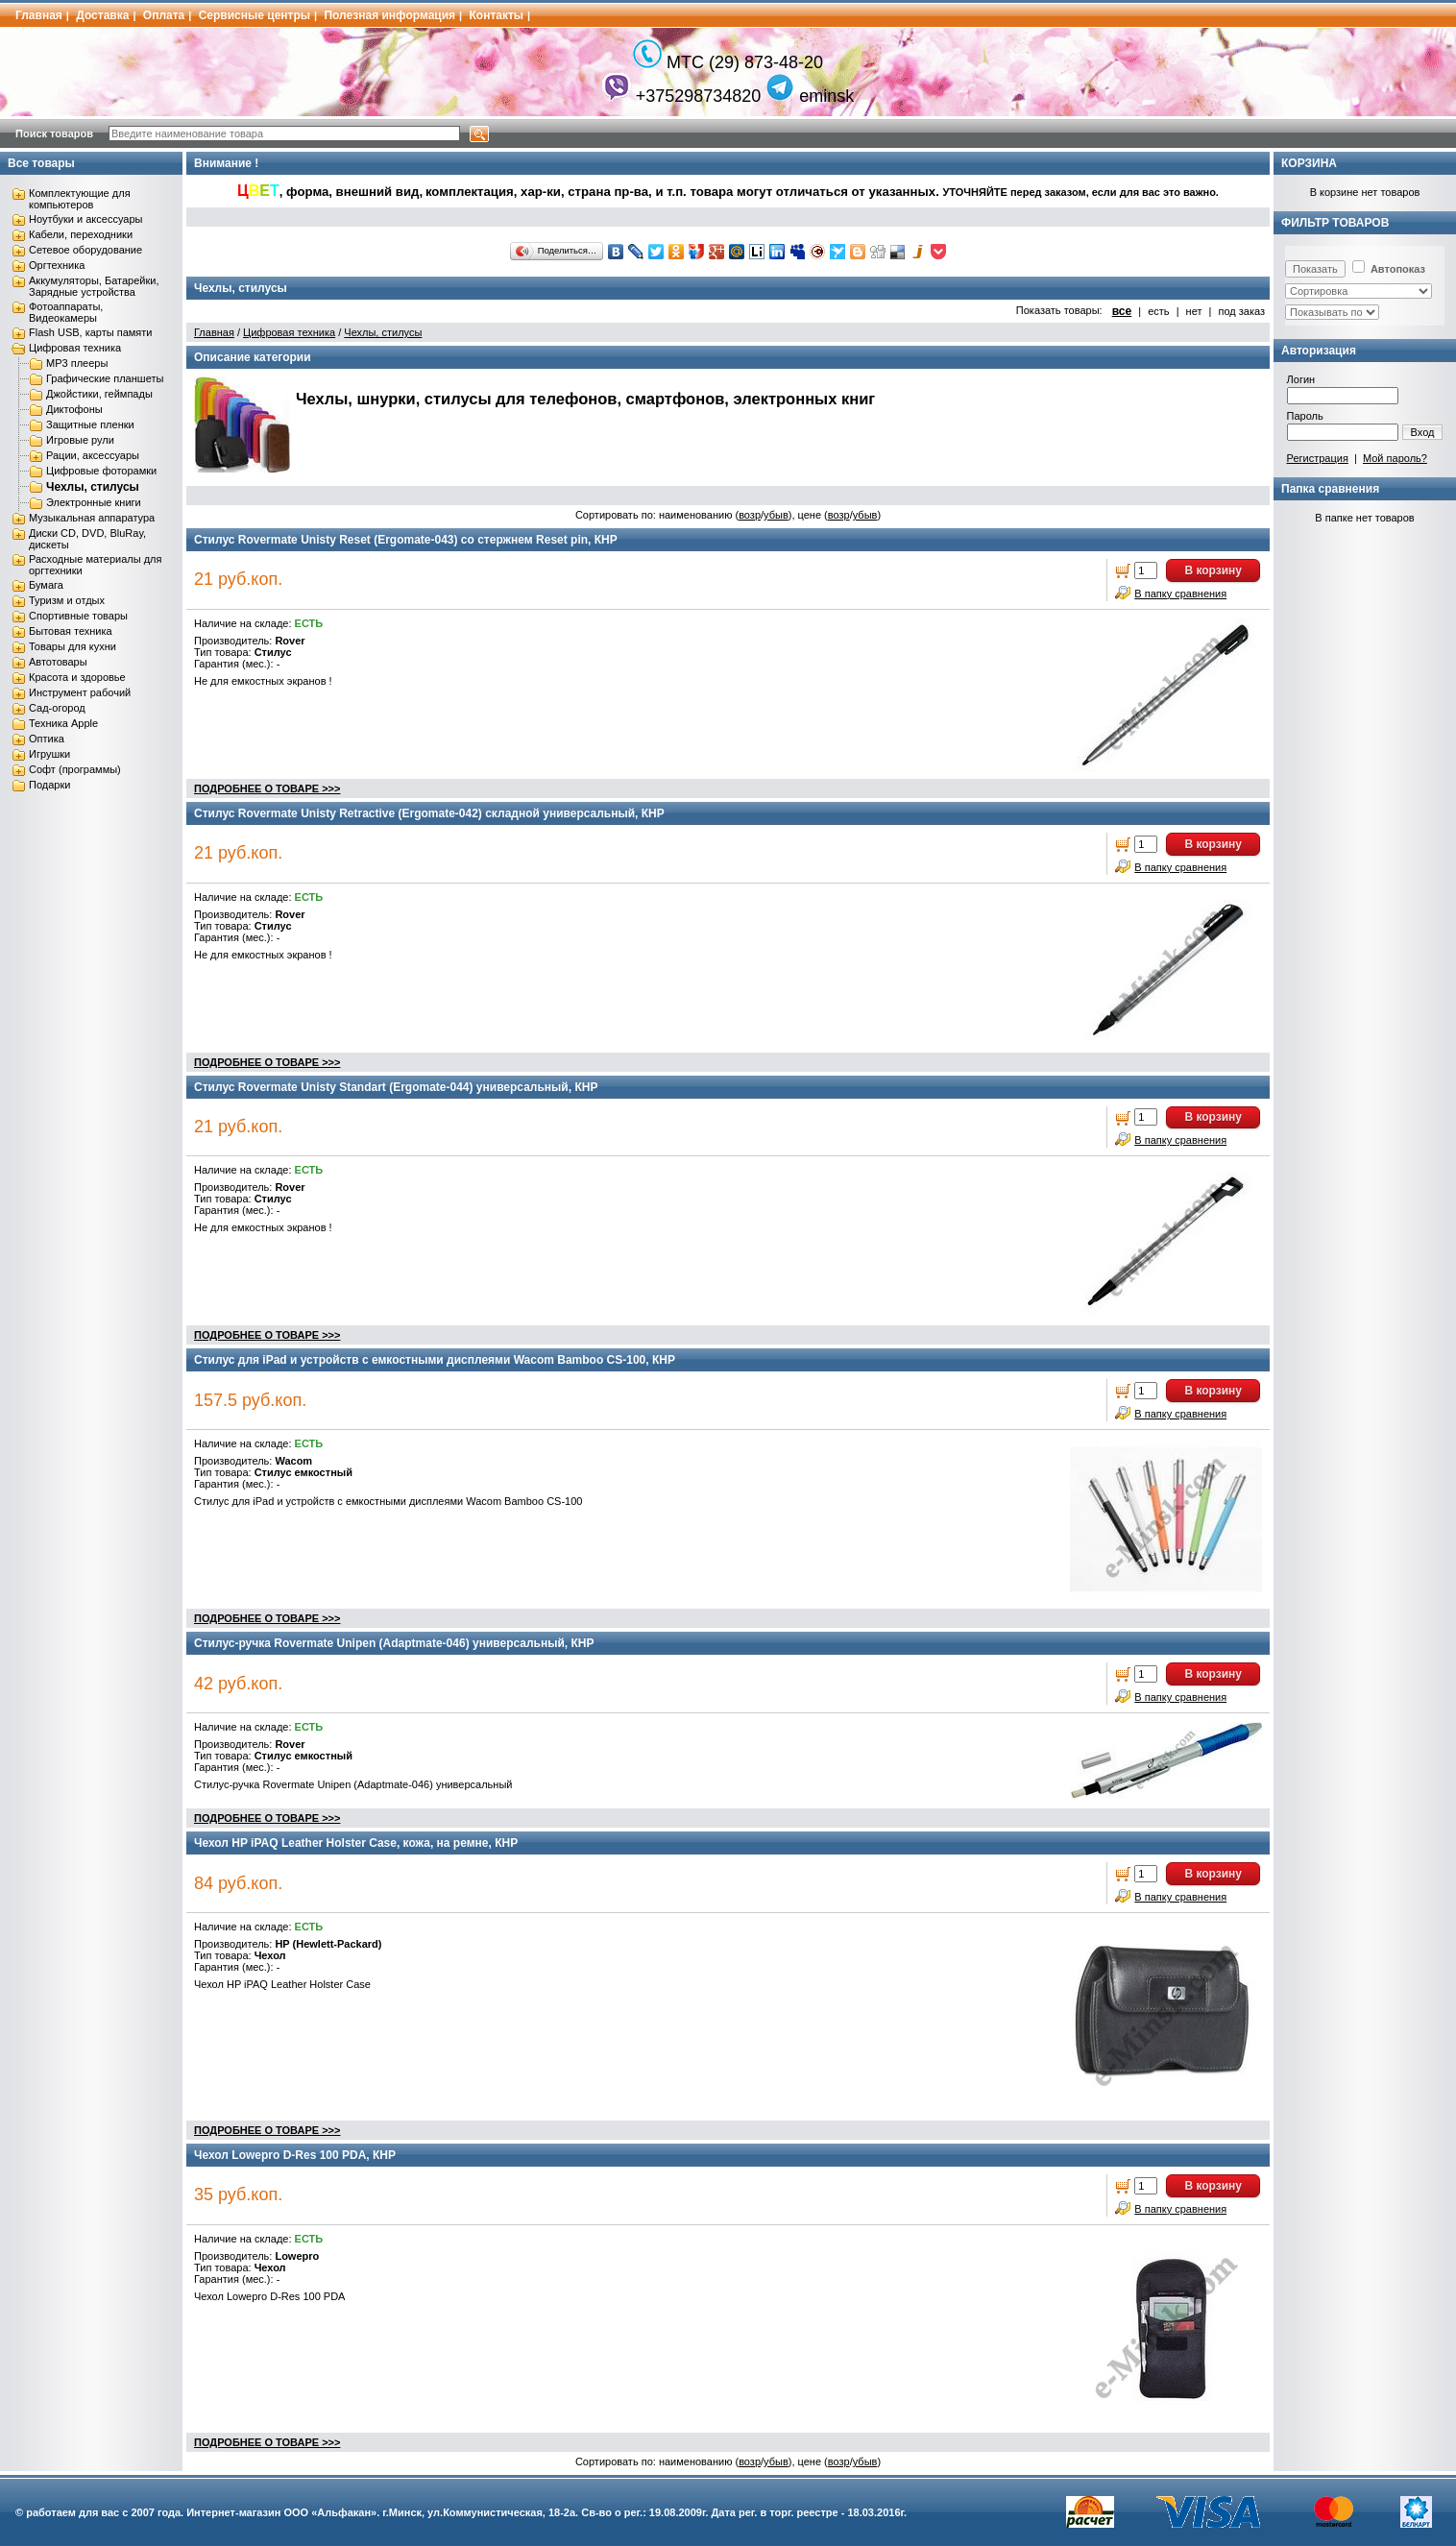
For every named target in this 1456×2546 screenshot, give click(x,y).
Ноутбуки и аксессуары (85, 219)
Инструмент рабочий (80, 692)
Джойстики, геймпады (99, 394)
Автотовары (58, 661)
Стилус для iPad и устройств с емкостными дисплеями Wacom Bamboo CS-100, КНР (434, 1360)
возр (750, 515)
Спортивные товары (78, 615)
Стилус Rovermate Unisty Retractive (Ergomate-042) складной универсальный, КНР (429, 813)
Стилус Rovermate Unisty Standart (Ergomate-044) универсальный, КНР (395, 1087)
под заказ (1241, 311)
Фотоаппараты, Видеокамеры (66, 312)
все (1122, 311)
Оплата (163, 15)
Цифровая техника (75, 347)
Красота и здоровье (77, 677)
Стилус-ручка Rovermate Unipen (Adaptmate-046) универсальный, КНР (394, 1643)
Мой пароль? (1395, 458)
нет (1194, 311)
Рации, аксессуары (92, 455)
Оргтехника (57, 265)
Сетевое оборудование (85, 249)
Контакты (497, 15)
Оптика (46, 738)
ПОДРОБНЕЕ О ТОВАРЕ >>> (267, 788)
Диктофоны (74, 409)
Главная (38, 15)
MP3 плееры (77, 363)
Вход (1423, 432)
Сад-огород (57, 708)
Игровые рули (80, 440)
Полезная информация (389, 15)
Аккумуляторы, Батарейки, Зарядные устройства (93, 286)
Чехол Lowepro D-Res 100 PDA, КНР (295, 2155)
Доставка (102, 15)
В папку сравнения (1180, 593)
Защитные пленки (90, 424)
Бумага (46, 585)
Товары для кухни (72, 646)
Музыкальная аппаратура (92, 517)
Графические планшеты (104, 378)
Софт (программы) (75, 769)
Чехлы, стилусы (92, 487)
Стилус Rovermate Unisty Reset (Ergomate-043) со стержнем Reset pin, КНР (406, 539)
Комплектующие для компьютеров (80, 198)
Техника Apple (63, 723)
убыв (776, 515)
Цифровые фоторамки (101, 470)
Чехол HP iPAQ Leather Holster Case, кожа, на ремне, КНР (356, 1843)
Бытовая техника (70, 631)
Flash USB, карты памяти (91, 332)
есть (1158, 311)
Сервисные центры (254, 15)
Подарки (49, 784)
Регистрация (1317, 458)
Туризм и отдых (67, 600)
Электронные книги (93, 502)
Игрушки (49, 754)
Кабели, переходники (81, 234)
